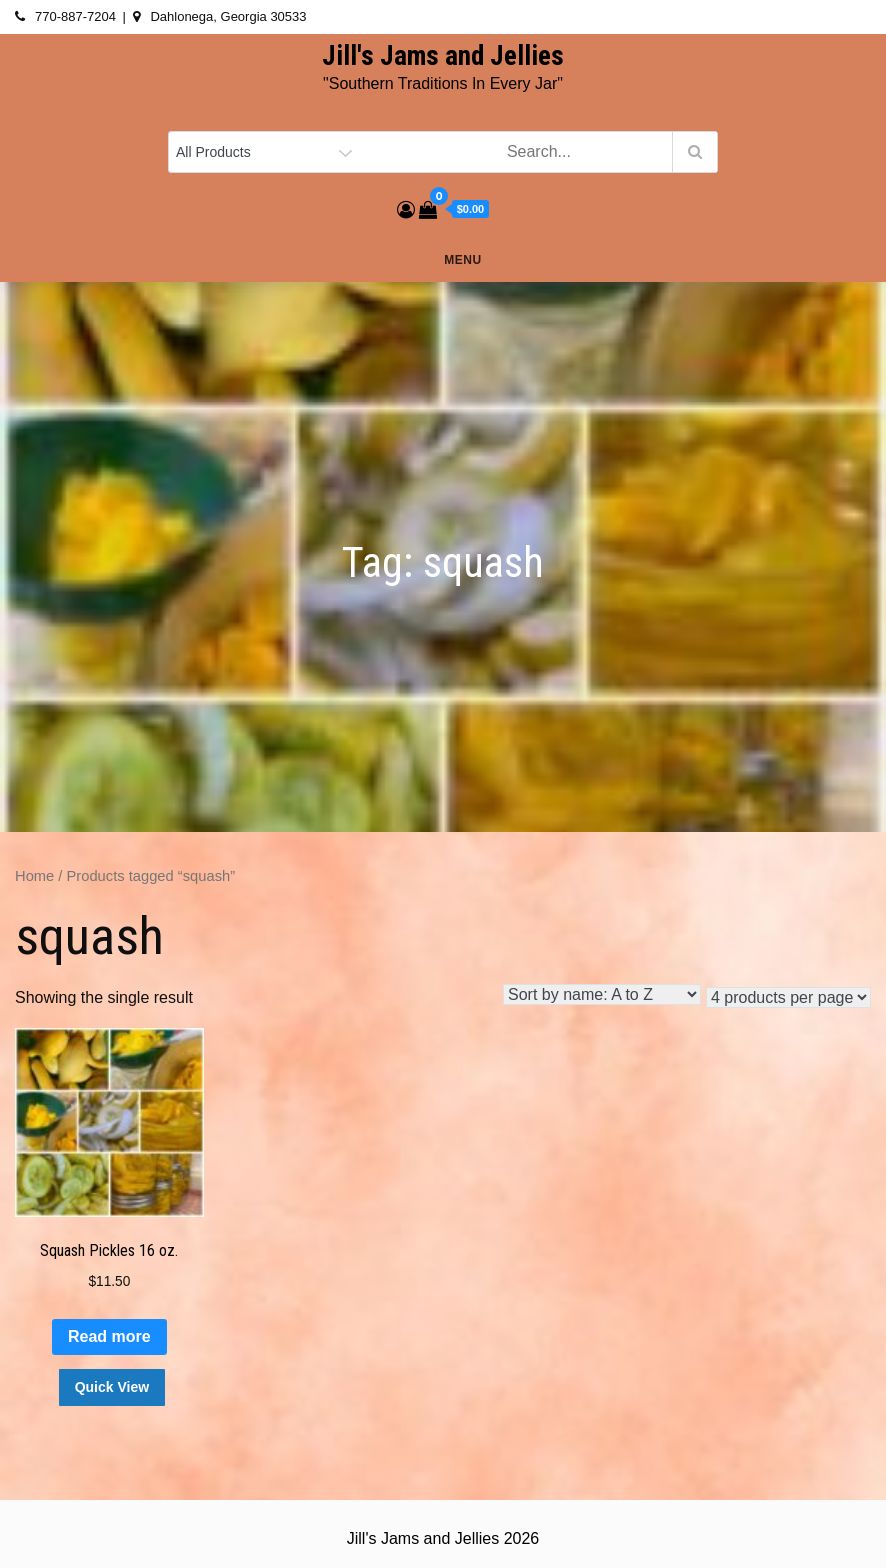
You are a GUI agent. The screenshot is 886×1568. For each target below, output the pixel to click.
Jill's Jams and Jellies (443, 56)
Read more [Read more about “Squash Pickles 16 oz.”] (109, 1336)
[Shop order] (602, 994)
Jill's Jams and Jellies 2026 (443, 1538)
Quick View (112, 1387)
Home (34, 876)
